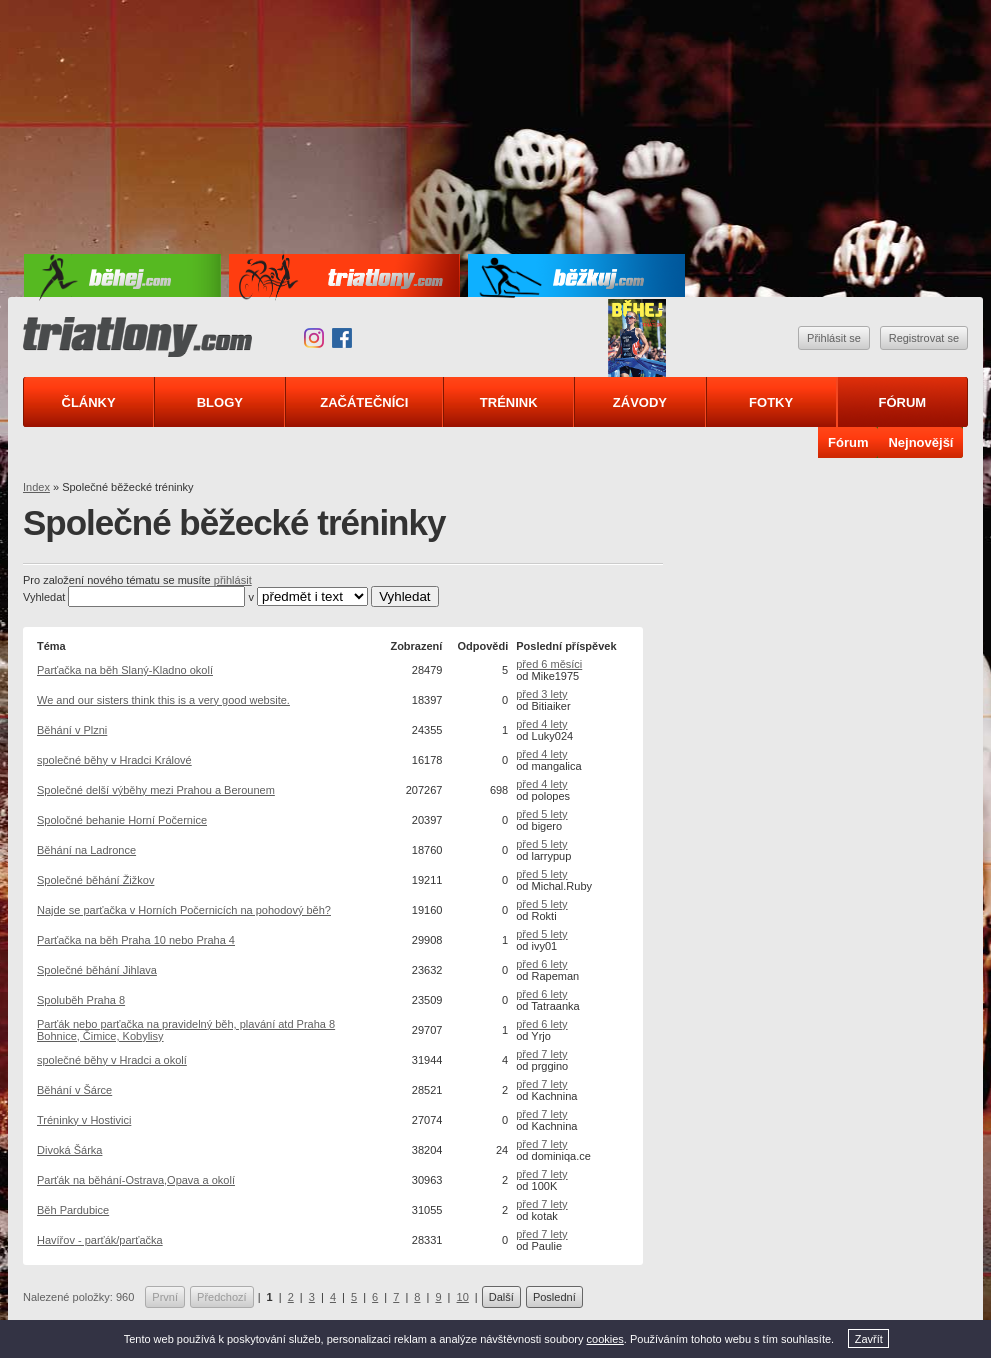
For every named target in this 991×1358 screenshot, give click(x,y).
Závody (640, 402)
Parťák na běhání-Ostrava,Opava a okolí (136, 1180)
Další (501, 1297)
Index (36, 487)
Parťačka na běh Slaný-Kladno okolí (125, 670)
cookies (605, 1339)
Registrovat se (924, 338)
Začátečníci (364, 402)
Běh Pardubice (73, 1210)
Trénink (509, 402)
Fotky (771, 402)
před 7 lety (541, 1054)
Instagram (314, 338)
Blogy (220, 402)
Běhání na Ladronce (86, 850)
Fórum (903, 402)
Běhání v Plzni (72, 730)
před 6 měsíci (549, 664)
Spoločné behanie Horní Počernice (122, 820)
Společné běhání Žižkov (95, 880)
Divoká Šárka (69, 1150)
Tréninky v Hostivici (84, 1120)
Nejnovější (920, 442)
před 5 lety (541, 814)
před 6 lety (541, 964)
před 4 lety (541, 724)
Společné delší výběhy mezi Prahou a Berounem (156, 790)
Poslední (554, 1297)
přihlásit (233, 580)
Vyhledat (44, 597)
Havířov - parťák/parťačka (100, 1240)
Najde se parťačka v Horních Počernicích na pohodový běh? (184, 910)
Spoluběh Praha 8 (81, 1000)
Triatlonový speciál (637, 338)
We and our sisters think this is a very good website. (163, 700)
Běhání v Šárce (74, 1090)
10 (463, 1297)
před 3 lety (541, 694)
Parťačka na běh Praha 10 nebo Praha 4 (136, 940)
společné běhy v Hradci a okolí (112, 1060)
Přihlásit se (834, 338)
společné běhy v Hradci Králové (114, 760)
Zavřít (869, 1339)
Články (89, 402)
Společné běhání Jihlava (97, 970)
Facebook (342, 338)
